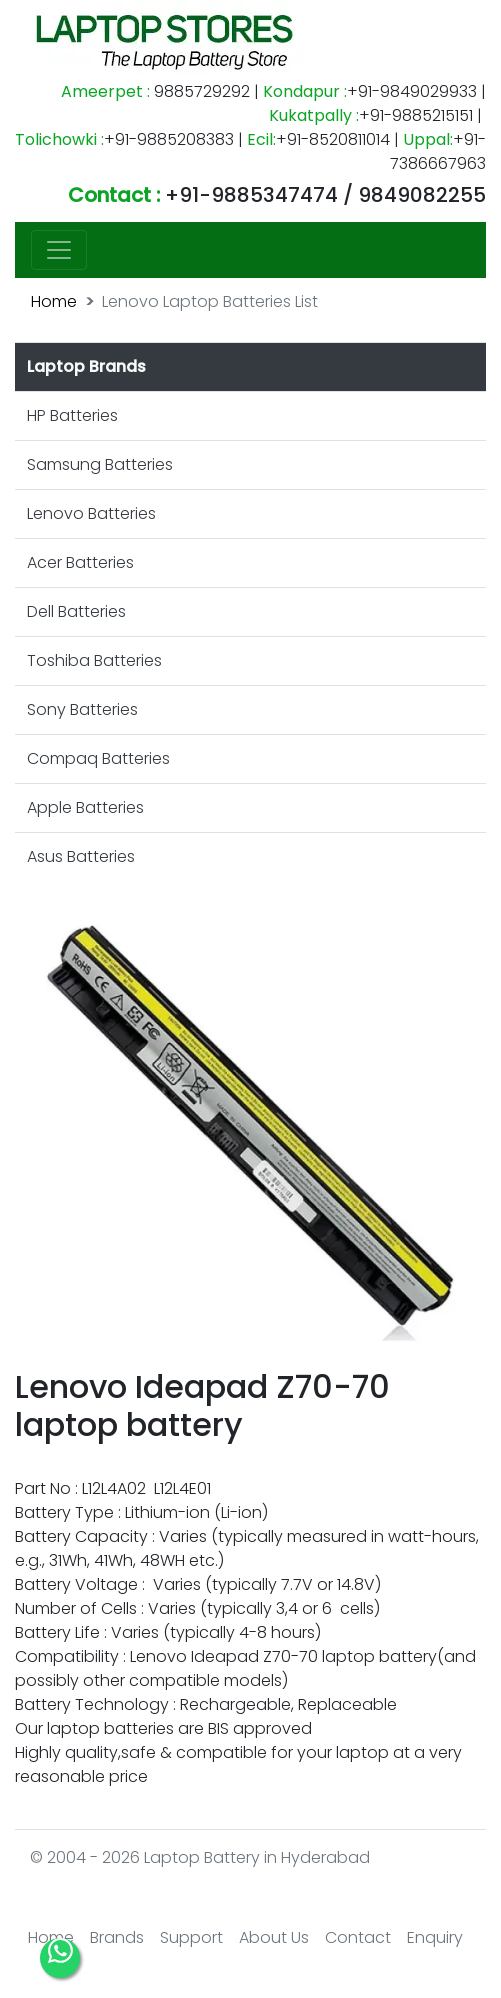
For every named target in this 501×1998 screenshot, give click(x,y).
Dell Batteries (76, 611)
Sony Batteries (82, 709)
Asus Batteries (81, 856)
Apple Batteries (85, 807)
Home (54, 301)
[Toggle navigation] (59, 250)
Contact (358, 1937)
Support (191, 1937)
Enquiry (435, 1937)
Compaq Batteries (98, 758)
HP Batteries (72, 415)
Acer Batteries (80, 562)
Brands (117, 1937)
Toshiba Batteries (94, 660)
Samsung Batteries (100, 464)
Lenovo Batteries (91, 513)
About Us (274, 1937)
